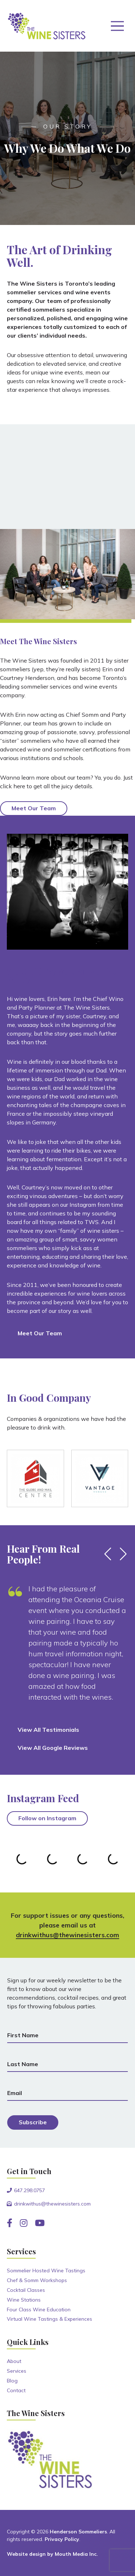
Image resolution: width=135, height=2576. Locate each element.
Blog (12, 2380)
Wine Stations (24, 2300)
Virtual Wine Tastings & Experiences (49, 2319)
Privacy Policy (62, 2539)
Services (16, 2371)
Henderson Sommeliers (78, 2531)
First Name (23, 2035)
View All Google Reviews (53, 1747)
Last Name (22, 2064)
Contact (16, 2390)
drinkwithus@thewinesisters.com (67, 1935)
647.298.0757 (29, 2190)
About (14, 2361)
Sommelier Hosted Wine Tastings (46, 2270)
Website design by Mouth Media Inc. (52, 2554)
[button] (108, 1554)
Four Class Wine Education (39, 2309)
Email (14, 2092)
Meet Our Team (34, 808)
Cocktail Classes (26, 2290)
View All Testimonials (48, 1729)
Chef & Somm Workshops (37, 2280)
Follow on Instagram (47, 1818)
